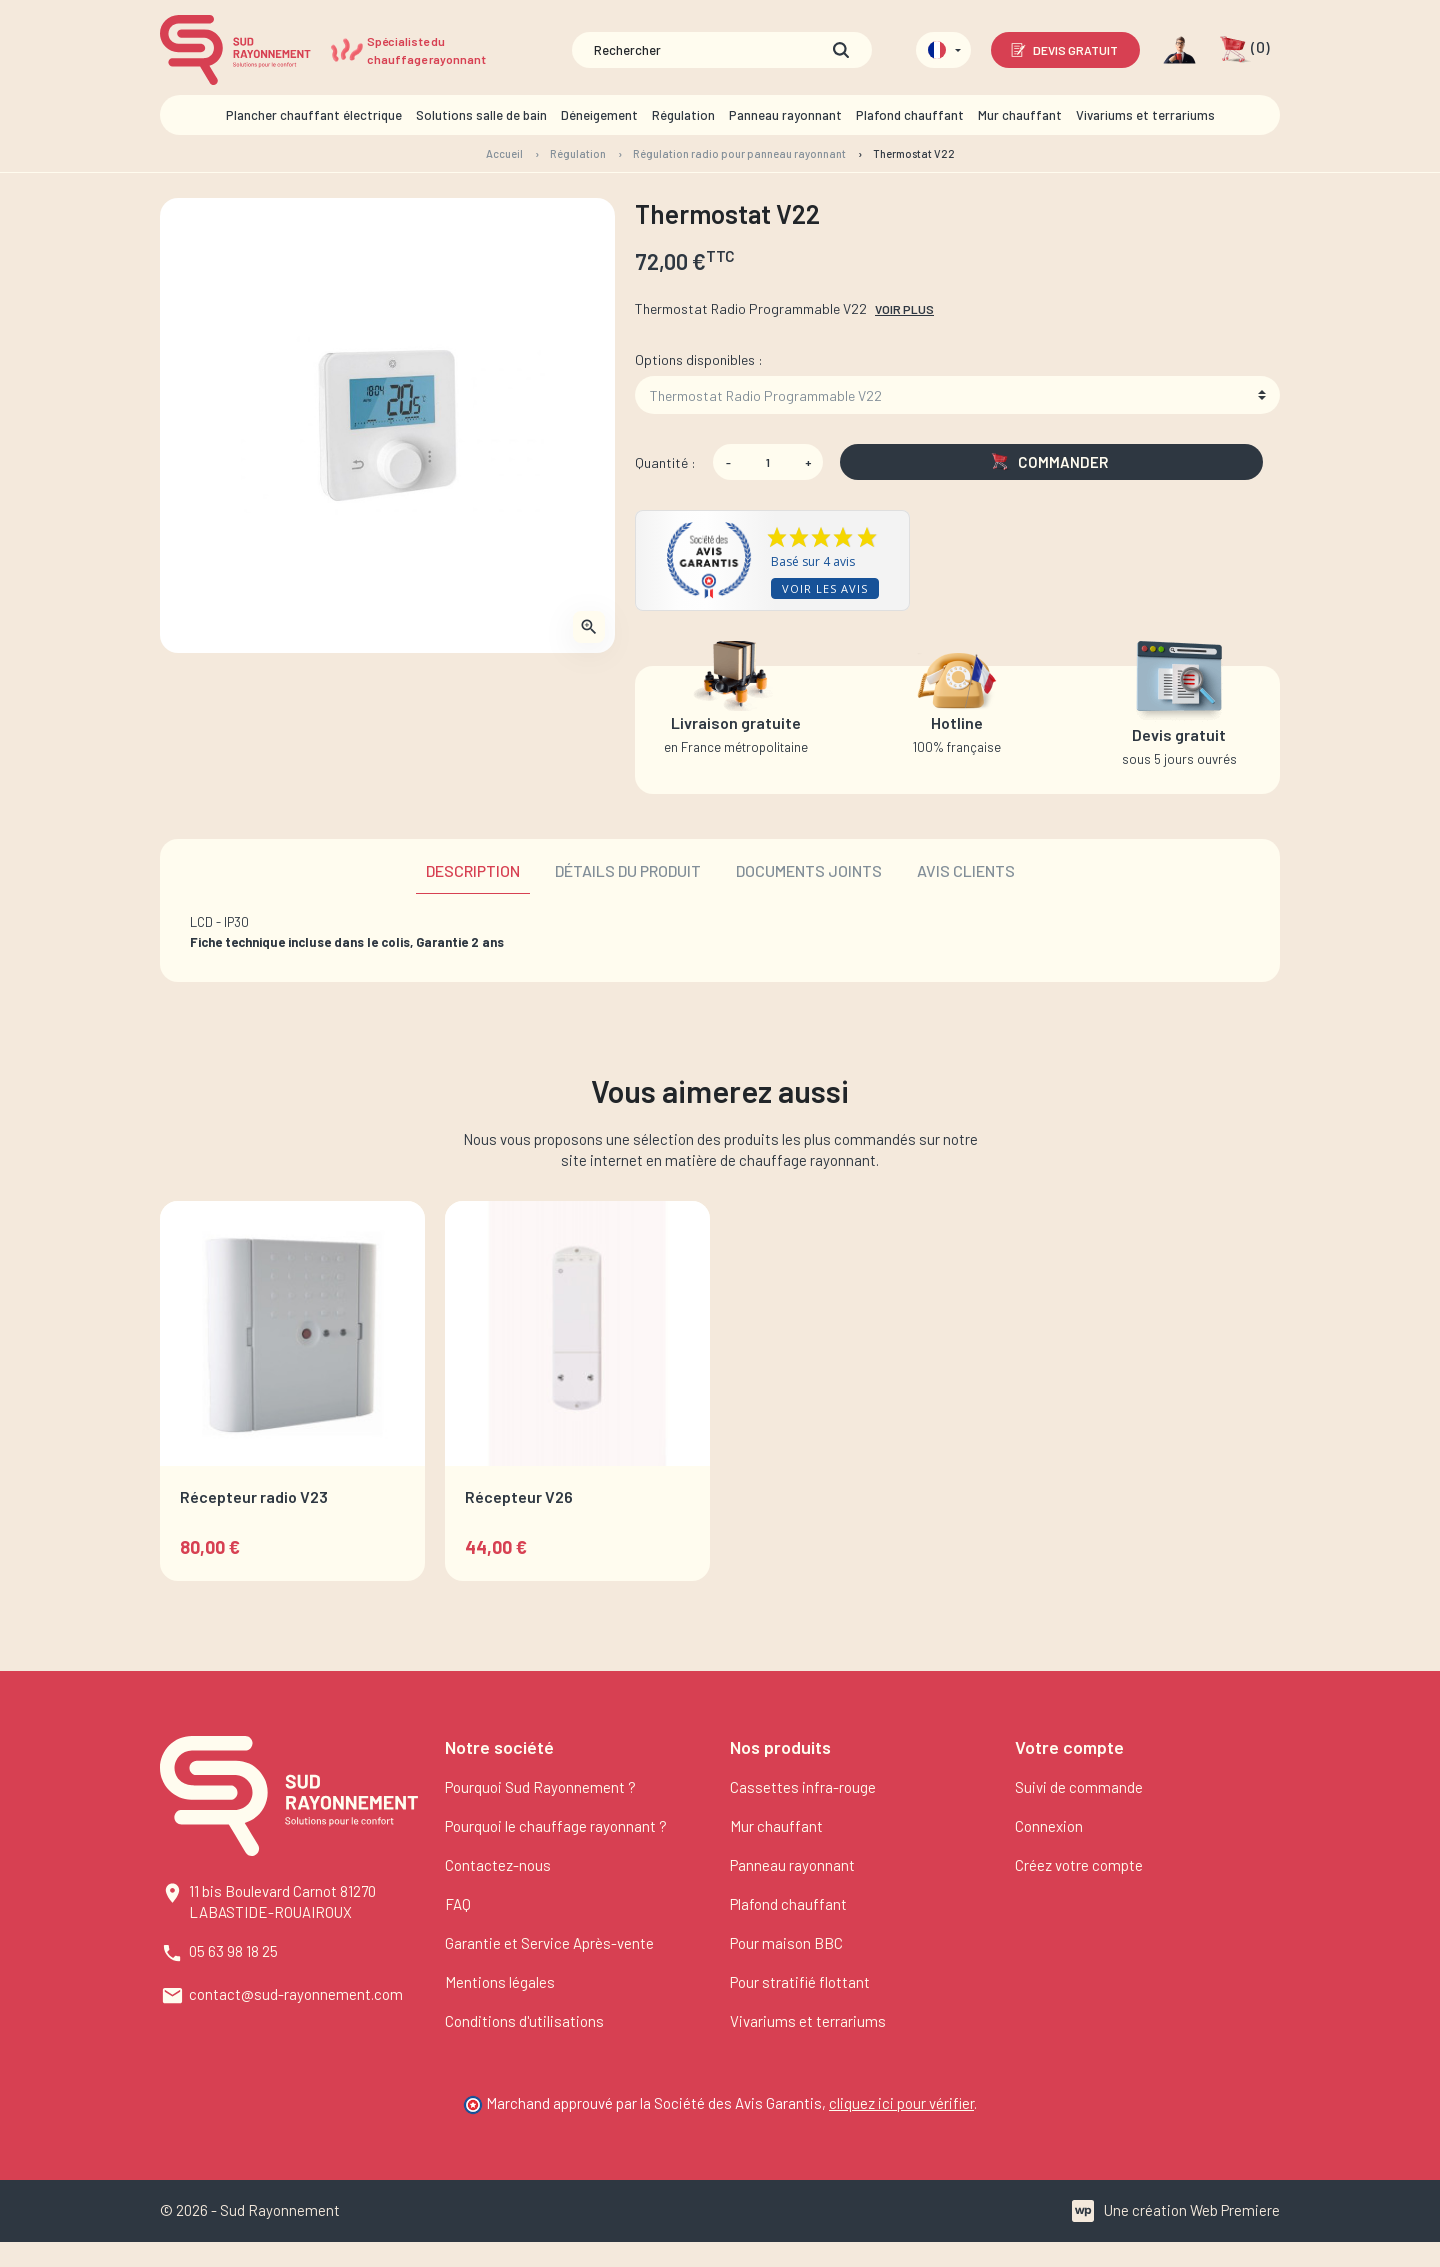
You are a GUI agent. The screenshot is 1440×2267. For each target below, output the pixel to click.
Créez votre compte (1079, 1865)
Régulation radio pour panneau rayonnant (739, 153)
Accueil (504, 153)
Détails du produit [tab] (628, 870)
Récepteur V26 (519, 1496)
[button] (1244, 50)
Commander (1050, 462)
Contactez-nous (498, 1865)
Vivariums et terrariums (808, 2021)
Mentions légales (500, 1982)
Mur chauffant (776, 1826)
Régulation (578, 153)
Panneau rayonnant (792, 1865)
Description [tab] (473, 870)
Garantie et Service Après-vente (549, 1943)
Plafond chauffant (788, 1904)
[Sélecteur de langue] (943, 50)
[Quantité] (768, 462)
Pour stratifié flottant (800, 1982)
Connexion (1049, 1826)
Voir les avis (825, 588)
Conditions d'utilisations (524, 2021)
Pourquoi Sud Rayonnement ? (540, 1787)
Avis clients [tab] (966, 870)
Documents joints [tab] (809, 870)
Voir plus (904, 309)
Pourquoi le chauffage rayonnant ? (556, 1826)
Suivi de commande (1079, 1787)
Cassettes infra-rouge (803, 1787)
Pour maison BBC (786, 1943)
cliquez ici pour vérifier (901, 2103)
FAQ (458, 1904)
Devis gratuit (1063, 50)
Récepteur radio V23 (254, 1496)
